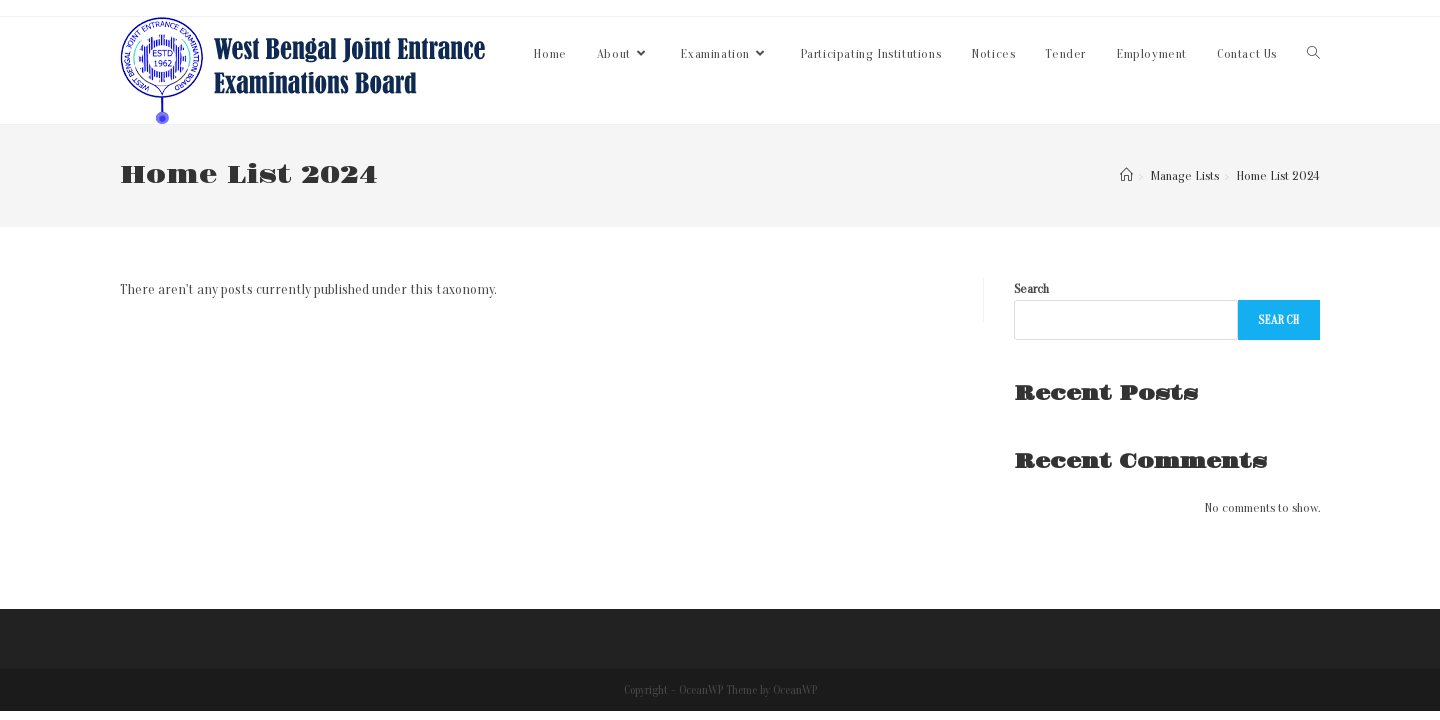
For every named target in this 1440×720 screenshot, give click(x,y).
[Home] (1126, 175)
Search (1031, 288)
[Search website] (1313, 54)
